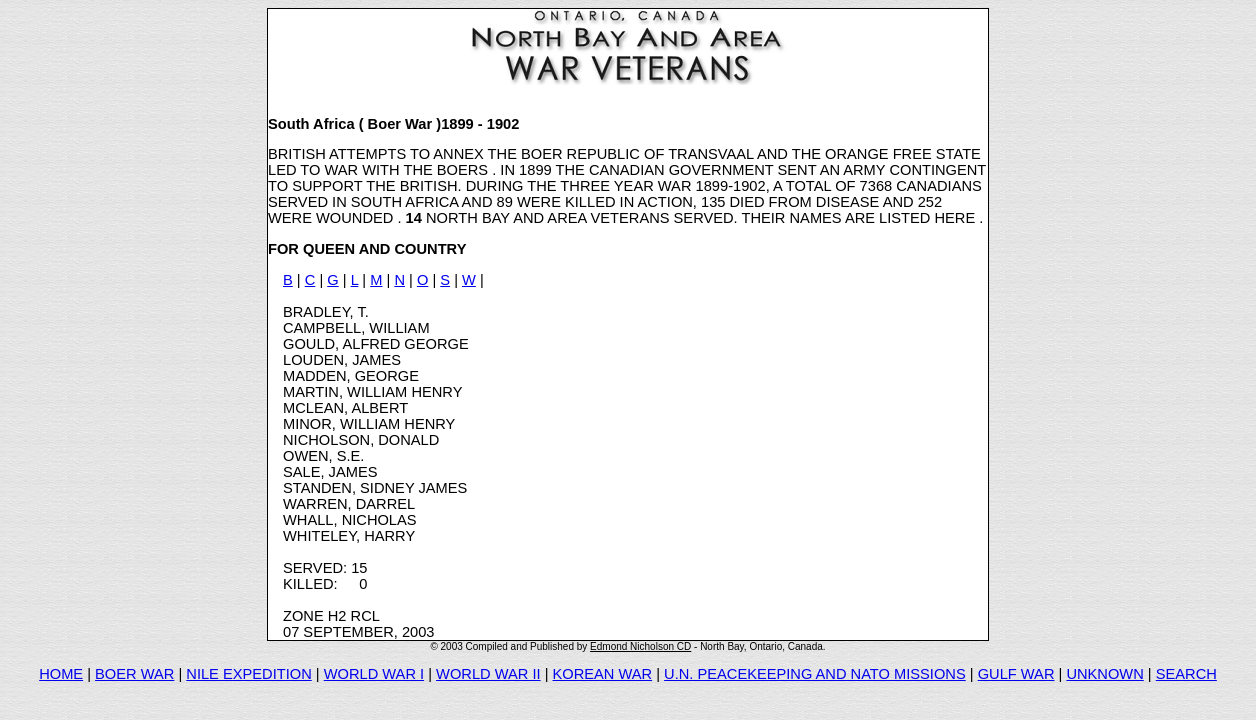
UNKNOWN (1104, 674)
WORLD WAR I (374, 674)
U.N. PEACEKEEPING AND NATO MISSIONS (815, 674)
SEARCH (1186, 674)
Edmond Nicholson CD (640, 646)
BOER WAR (134, 674)
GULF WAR (1016, 674)
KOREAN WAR (603, 674)
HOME (61, 674)
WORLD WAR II (488, 674)
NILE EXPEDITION (248, 674)
